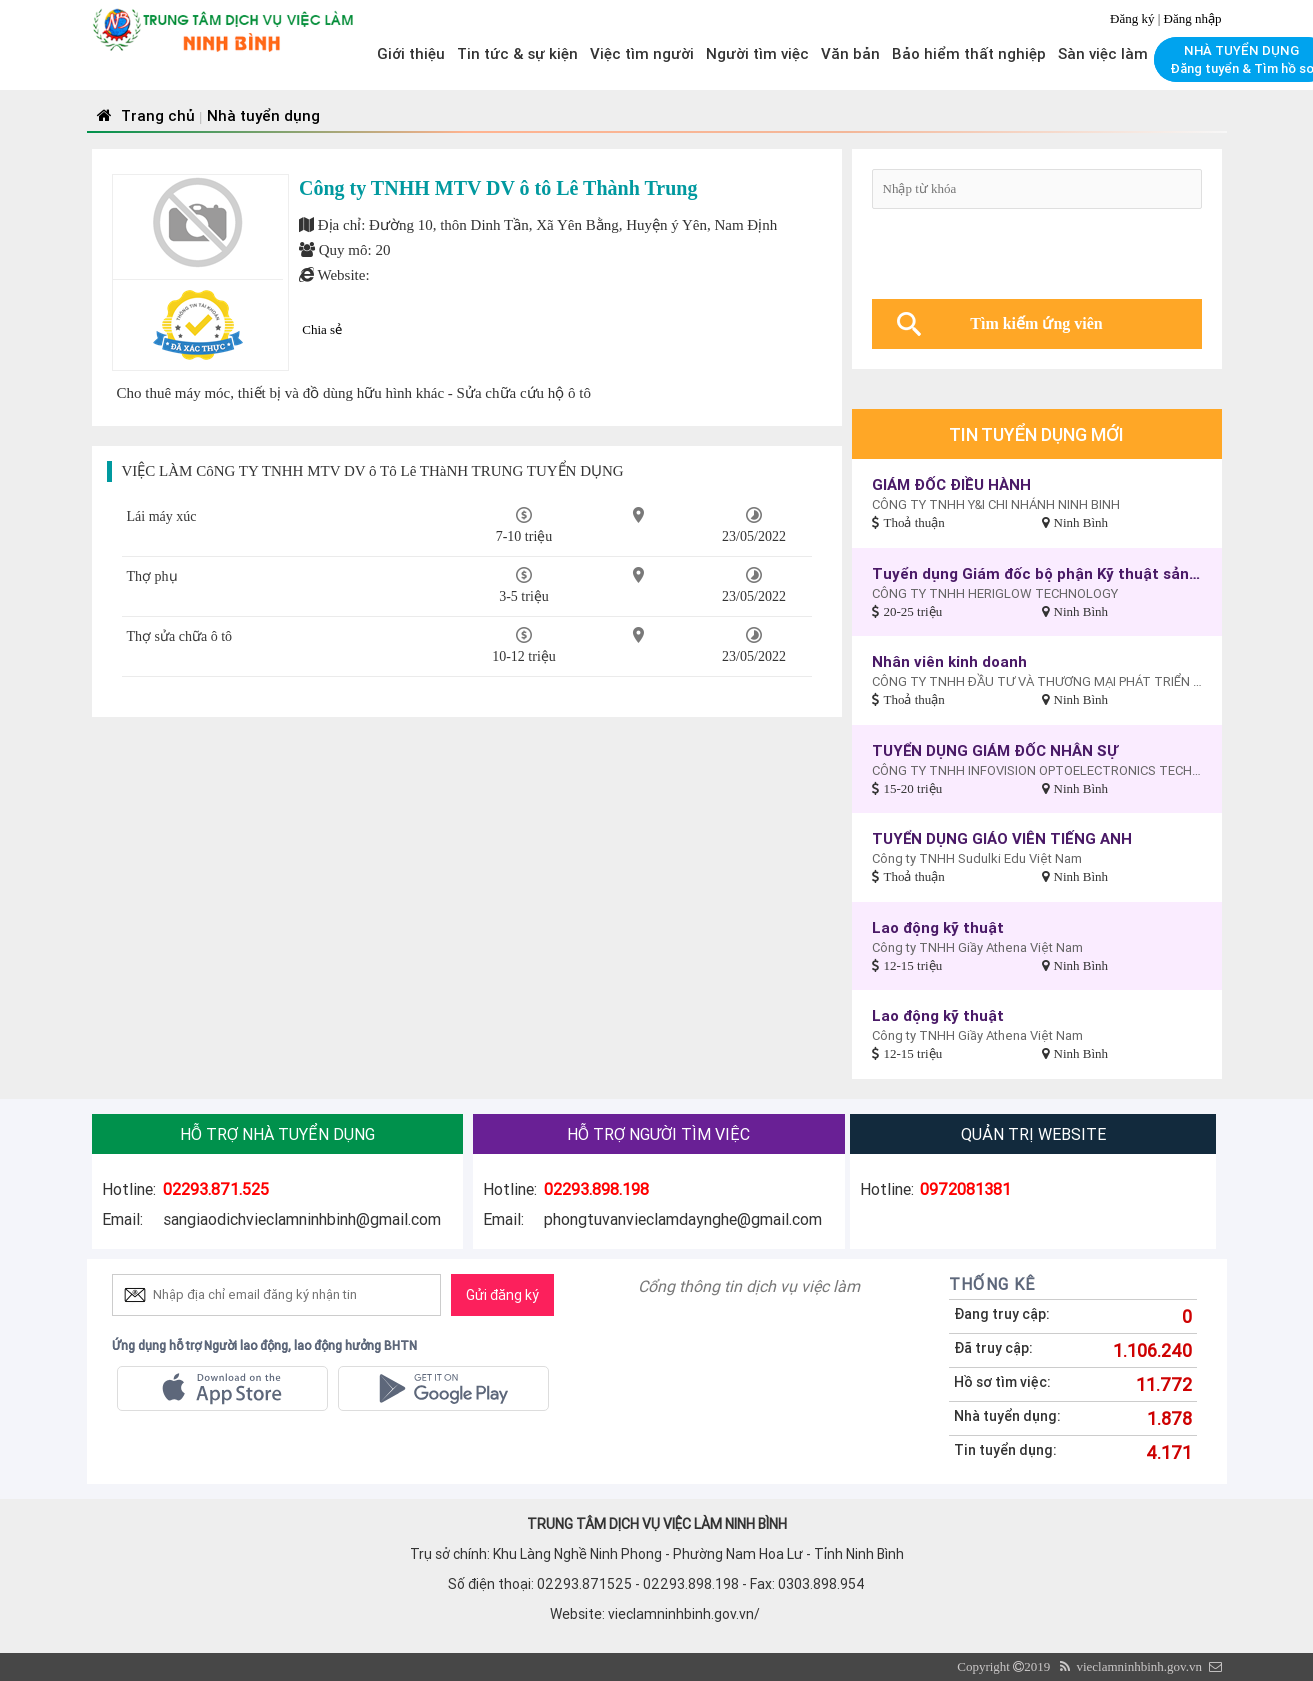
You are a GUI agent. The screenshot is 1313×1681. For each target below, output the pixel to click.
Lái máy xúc (162, 516)
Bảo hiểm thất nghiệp (969, 53)
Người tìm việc (757, 53)
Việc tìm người (642, 53)
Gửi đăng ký (502, 1295)
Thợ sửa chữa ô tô (180, 636)
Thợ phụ (152, 576)
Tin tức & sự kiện (517, 53)
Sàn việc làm (1103, 53)
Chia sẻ (322, 329)
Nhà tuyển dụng (263, 115)
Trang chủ (143, 115)
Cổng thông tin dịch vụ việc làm (749, 1286)
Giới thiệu (411, 53)
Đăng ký (1134, 18)
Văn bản (850, 53)
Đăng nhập (1193, 18)
